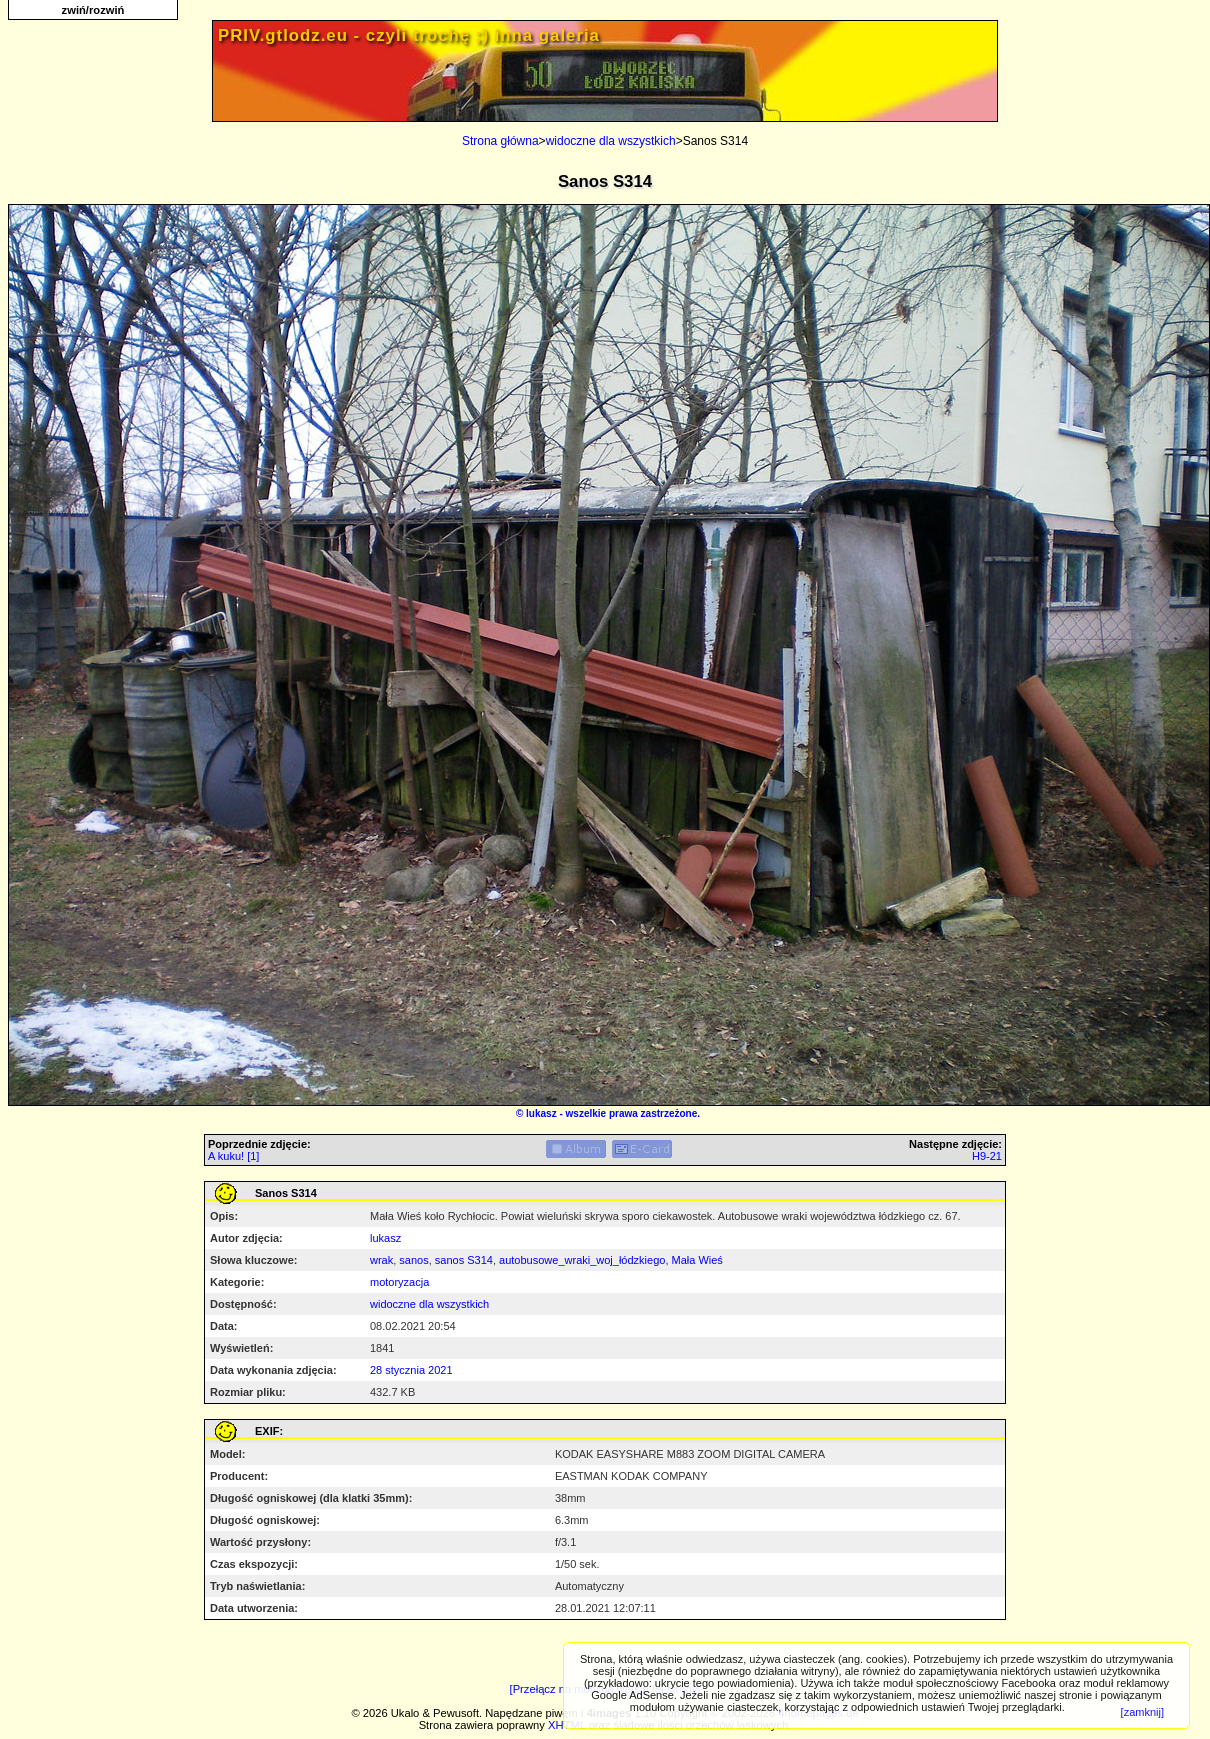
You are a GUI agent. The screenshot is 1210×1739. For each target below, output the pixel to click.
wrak (381, 1260)
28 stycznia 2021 (411, 1370)
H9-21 (987, 1156)
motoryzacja (399, 1282)
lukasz (541, 1113)
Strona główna (500, 141)
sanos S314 (464, 1260)
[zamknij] (1142, 1712)
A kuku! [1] (233, 1156)
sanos (413, 1260)
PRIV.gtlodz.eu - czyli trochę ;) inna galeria (409, 35)
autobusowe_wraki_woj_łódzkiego (582, 1260)
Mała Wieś (697, 1260)
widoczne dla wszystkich (611, 141)
